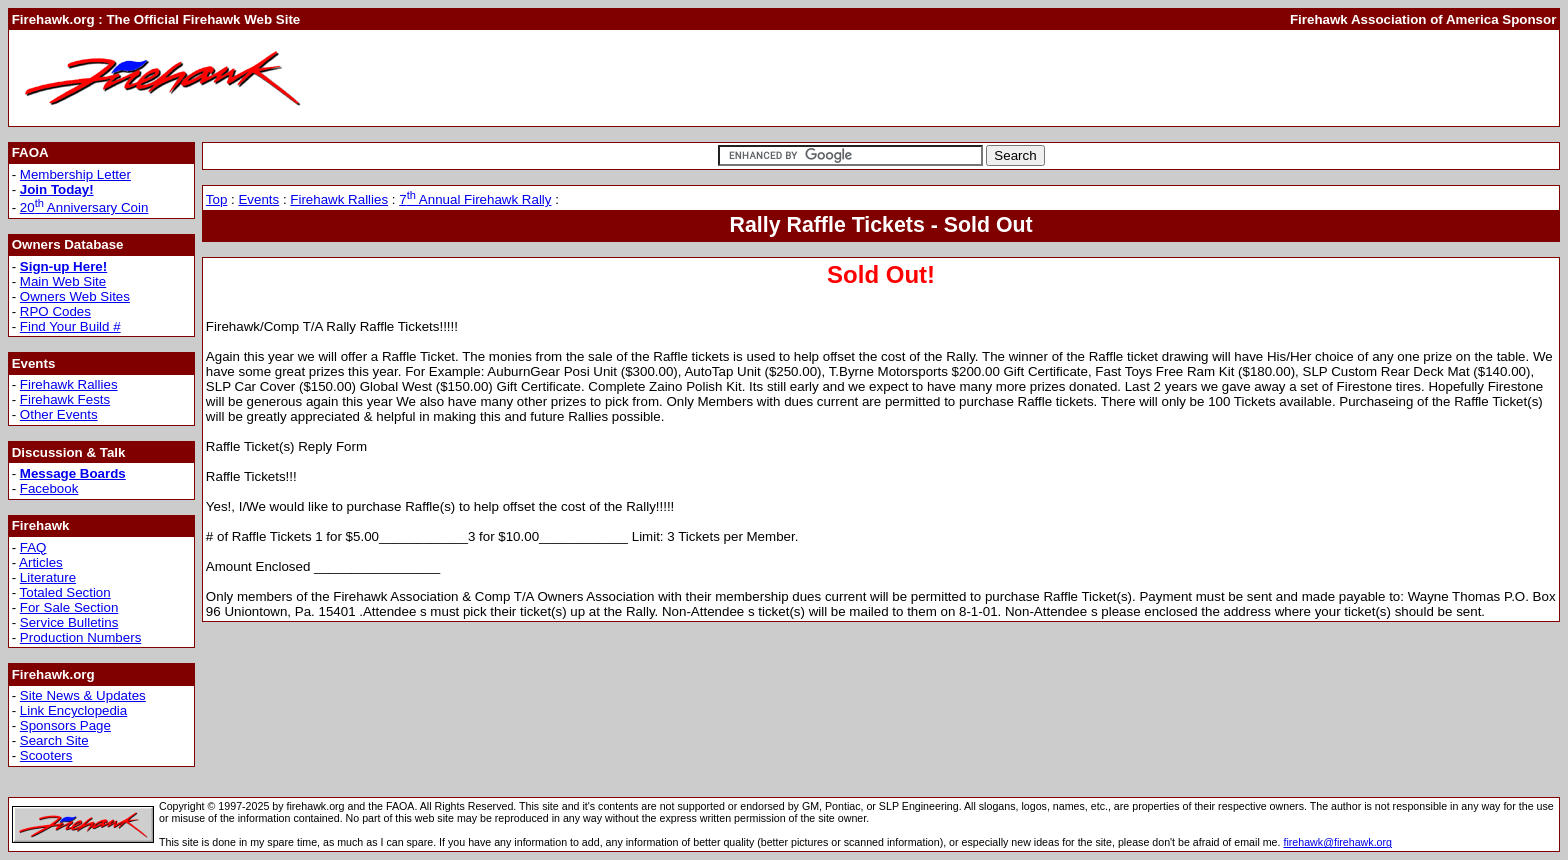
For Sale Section (69, 607)
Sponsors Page (65, 725)
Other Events (59, 414)
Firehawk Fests (65, 399)
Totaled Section (65, 592)
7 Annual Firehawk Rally (475, 199)
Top (217, 199)
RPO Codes (55, 311)
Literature (48, 577)
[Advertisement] (1192, 78)
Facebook (49, 488)
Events (258, 199)
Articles (41, 562)
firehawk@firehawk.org (1337, 842)
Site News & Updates (83, 695)
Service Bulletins (69, 622)
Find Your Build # (70, 326)
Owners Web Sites (75, 296)
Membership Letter (75, 174)
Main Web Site (63, 281)
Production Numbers (81, 637)
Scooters (46, 755)
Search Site (54, 740)
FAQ (33, 547)
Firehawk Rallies (69, 384)
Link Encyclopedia (73, 710)
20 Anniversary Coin (84, 207)
